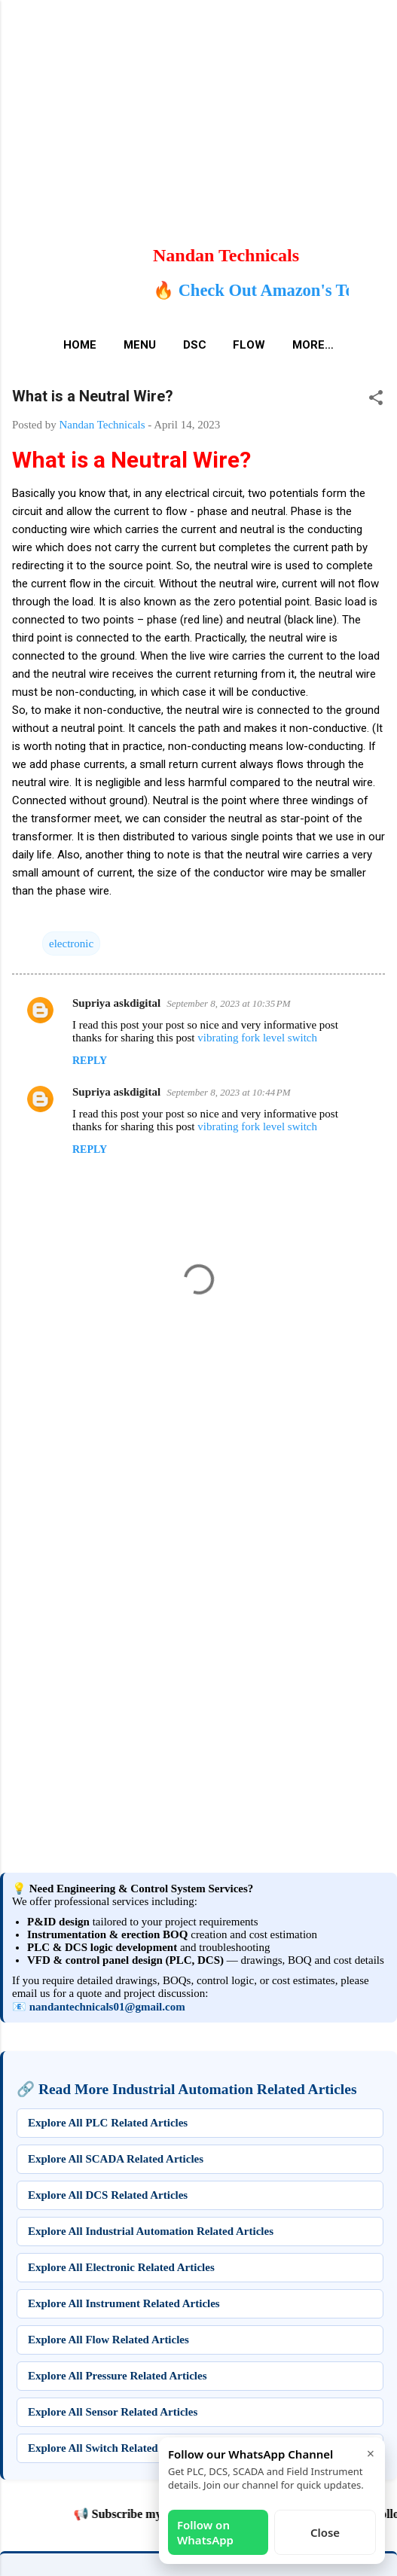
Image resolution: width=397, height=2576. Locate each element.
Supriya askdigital (116, 1003)
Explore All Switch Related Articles (113, 2448)
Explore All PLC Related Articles (108, 2123)
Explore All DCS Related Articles (108, 2195)
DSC (194, 345)
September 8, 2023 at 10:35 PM (228, 1003)
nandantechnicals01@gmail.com (107, 2007)
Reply (89, 1060)
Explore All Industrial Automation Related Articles (150, 2231)
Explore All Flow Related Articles (108, 2340)
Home (79, 345)
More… (313, 345)
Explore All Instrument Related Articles (124, 2303)
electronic (71, 943)
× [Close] (370, 2453)
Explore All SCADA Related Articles (115, 2159)
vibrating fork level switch (257, 1038)
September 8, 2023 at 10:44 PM (228, 1092)
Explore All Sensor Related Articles (112, 2412)
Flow (249, 345)
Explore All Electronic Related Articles (121, 2267)
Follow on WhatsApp (205, 2532)
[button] (376, 400)
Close (325, 2532)
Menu (140, 345)
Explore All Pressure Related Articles (117, 2376)
